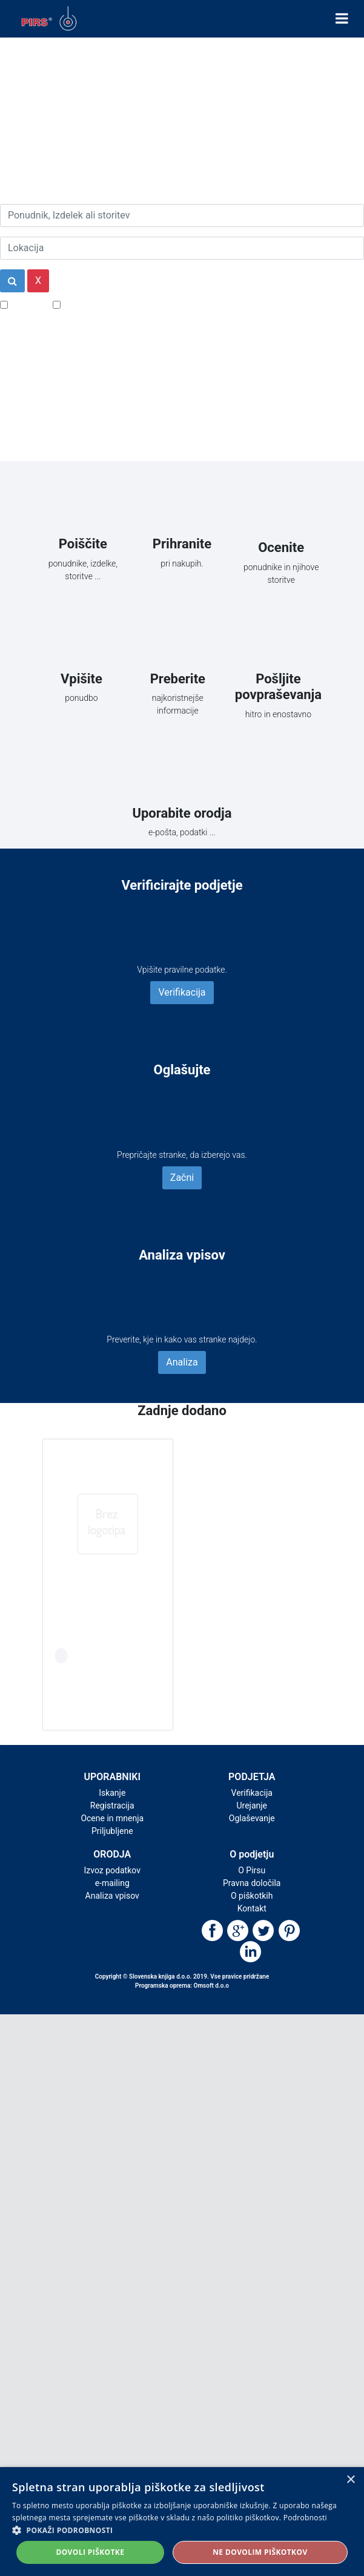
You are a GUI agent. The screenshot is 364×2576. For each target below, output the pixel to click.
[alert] (182, 2521)
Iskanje (112, 1793)
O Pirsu (251, 1870)
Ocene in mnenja (112, 1818)
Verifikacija (181, 992)
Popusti (27, 304)
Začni (182, 1177)
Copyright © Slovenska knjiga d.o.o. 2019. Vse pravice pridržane (182, 1976)
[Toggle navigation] (341, 19)
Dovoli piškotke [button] (90, 2552)
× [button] (350, 2480)
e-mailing (112, 1883)
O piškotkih (252, 1896)
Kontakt (251, 1908)
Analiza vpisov (112, 1896)
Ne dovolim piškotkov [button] (260, 2552)
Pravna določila (251, 1883)
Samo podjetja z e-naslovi (118, 304)
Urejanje (251, 1805)
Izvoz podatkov (112, 1870)
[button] (182, 2530)
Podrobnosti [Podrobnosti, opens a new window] (305, 2517)
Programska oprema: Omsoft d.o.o (182, 1985)
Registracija (112, 1805)
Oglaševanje (252, 1818)
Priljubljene (112, 1831)
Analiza (181, 1362)
